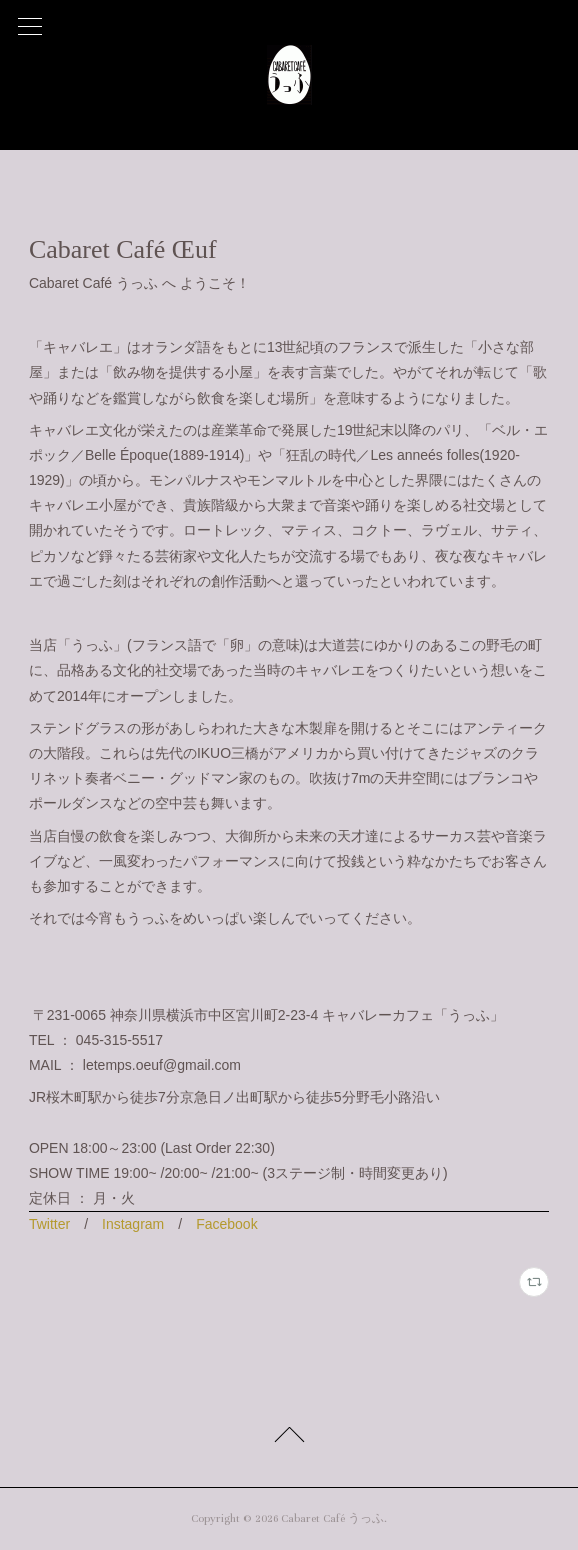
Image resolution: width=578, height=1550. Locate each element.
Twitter (49, 1224)
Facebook (226, 1224)
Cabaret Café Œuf (123, 249)
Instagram (133, 1224)
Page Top (289, 1438)
